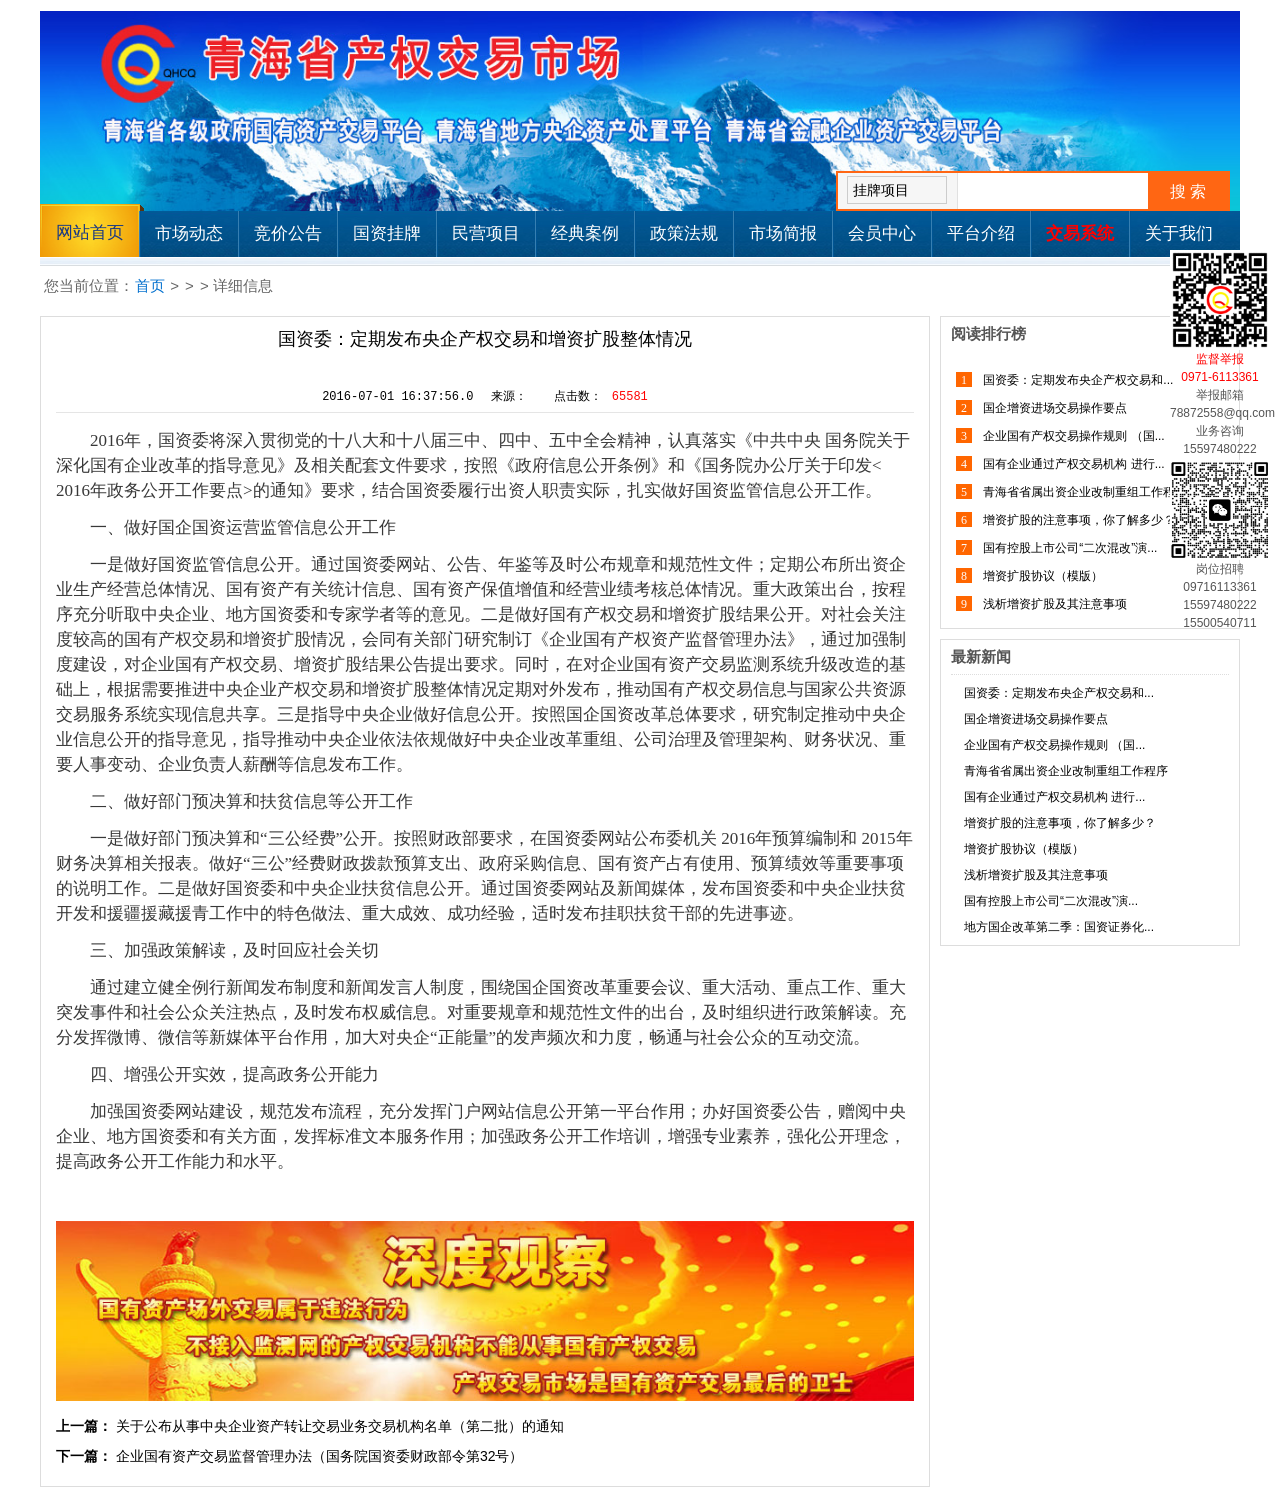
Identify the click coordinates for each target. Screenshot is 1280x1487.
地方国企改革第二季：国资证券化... (1059, 927)
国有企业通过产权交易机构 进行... (1072, 464)
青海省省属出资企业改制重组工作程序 (1083, 492)
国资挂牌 (387, 233)
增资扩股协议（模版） (1041, 576)
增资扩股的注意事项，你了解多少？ (1077, 520)
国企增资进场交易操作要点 (1053, 408)
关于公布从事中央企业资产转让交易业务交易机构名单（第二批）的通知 (340, 1426)
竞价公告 (288, 233)
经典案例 (585, 233)
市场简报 (783, 233)
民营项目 (486, 233)
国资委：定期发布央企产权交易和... (1076, 380)
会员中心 (882, 233)
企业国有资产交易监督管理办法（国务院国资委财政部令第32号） (320, 1456)
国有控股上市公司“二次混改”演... (1068, 548)
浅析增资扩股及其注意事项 (1053, 604)
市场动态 (189, 233)
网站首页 (90, 232)
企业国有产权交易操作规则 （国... (1072, 436)
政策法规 (684, 233)
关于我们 (1179, 233)
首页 (150, 285)
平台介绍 (981, 233)
